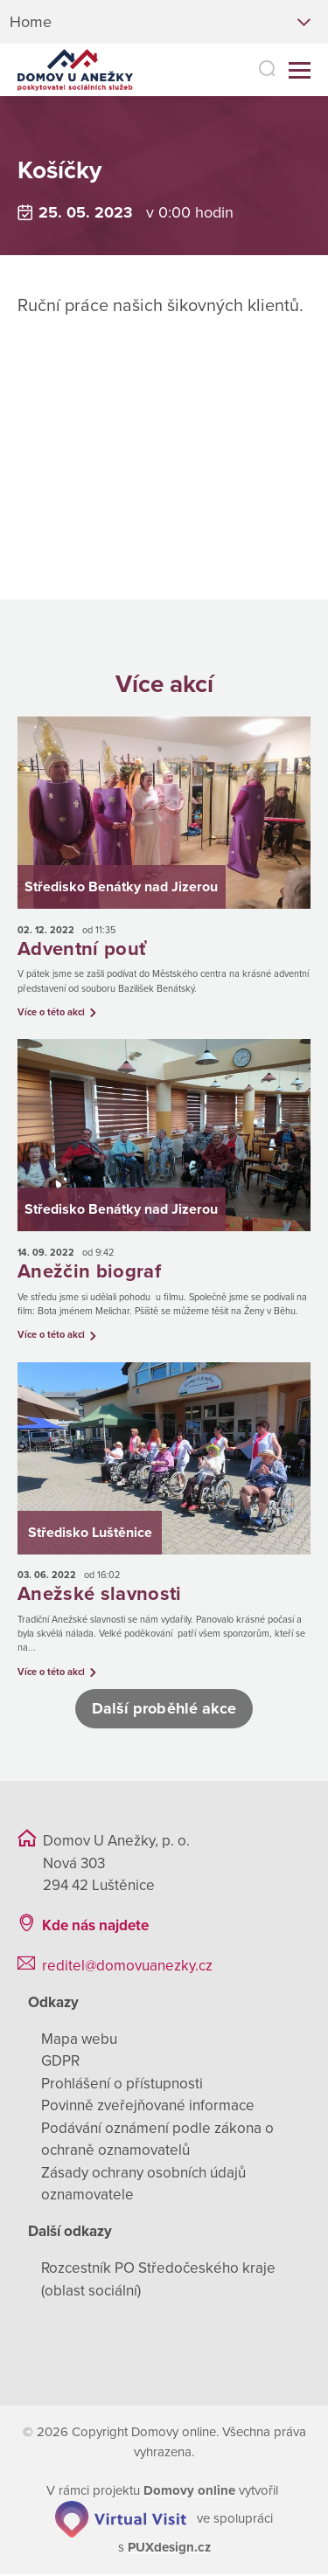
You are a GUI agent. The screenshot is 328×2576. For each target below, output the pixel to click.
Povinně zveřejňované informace (148, 2107)
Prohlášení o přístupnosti (122, 2085)
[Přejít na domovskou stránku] (72, 70)
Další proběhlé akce (164, 1710)
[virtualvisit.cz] (120, 2519)
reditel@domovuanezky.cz (127, 1967)
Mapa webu (79, 2041)
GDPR (60, 2062)
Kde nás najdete (95, 1927)
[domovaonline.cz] (189, 2492)
